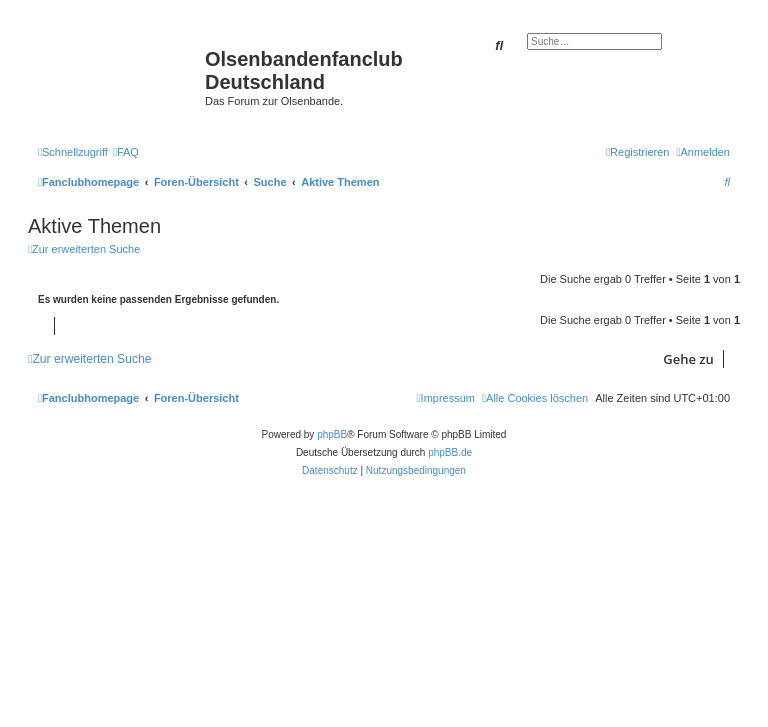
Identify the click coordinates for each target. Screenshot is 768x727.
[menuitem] (126, 152)
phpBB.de (450, 452)
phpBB (332, 434)
